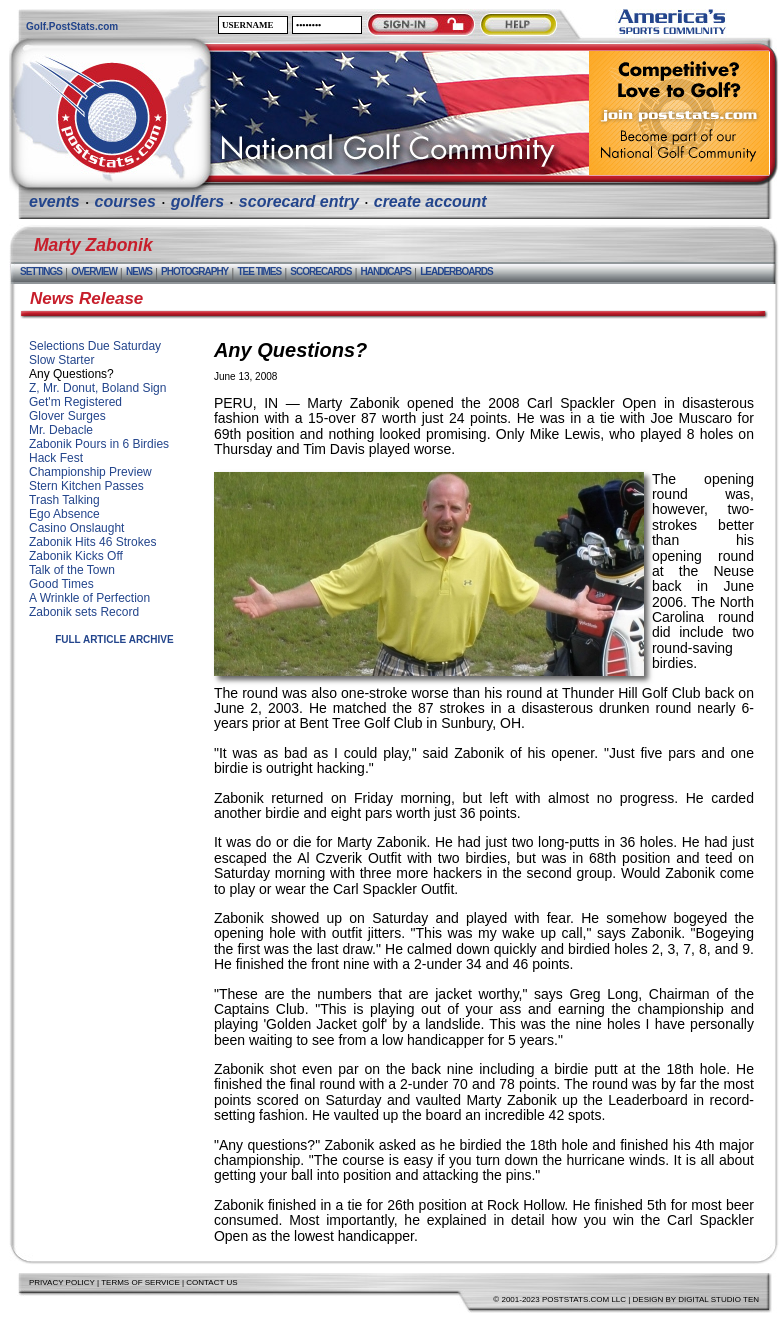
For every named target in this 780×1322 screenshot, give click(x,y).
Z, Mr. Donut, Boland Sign (97, 388)
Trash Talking (64, 500)
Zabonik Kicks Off (76, 556)
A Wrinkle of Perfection (89, 598)
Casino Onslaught (76, 528)
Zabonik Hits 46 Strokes (92, 542)
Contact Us (211, 1282)
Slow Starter (61, 360)
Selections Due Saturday (95, 346)
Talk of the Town (72, 570)
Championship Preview (90, 472)
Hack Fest (56, 458)
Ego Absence (64, 514)
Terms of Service (140, 1282)
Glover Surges (67, 416)
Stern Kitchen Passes (86, 486)
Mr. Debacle (61, 430)
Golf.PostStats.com (72, 26)
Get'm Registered (75, 402)
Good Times (61, 584)
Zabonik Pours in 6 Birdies (99, 444)
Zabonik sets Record (84, 612)
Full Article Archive (114, 639)
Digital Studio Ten (718, 1299)
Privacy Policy (62, 1282)
